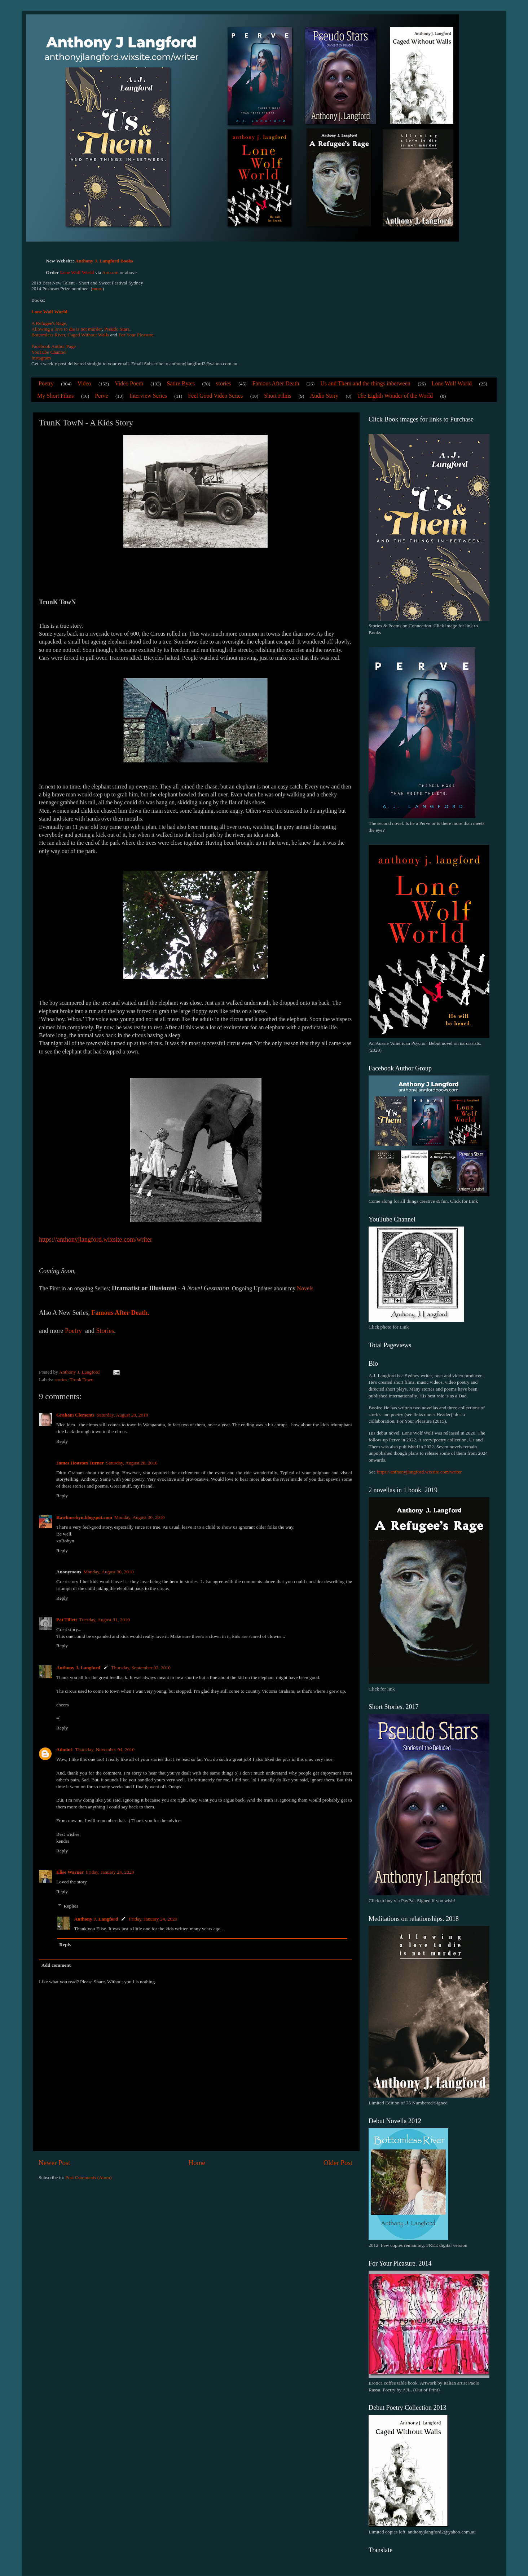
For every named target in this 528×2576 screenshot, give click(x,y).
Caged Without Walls (88, 334)
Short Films (277, 396)
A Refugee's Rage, (49, 323)
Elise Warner (70, 1872)
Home (197, 2162)
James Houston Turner (80, 1463)
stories (223, 383)
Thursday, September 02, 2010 (141, 1667)
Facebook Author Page (53, 346)
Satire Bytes (181, 383)
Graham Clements (75, 1415)
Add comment (56, 1965)
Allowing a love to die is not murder (66, 329)
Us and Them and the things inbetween (365, 383)
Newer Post (54, 2162)
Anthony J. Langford (78, 1667)
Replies (71, 1906)
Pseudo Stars (116, 329)
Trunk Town (81, 1379)
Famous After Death (275, 383)
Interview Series (148, 396)
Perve (101, 396)
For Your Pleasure (135, 334)
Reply (62, 1441)
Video (84, 383)
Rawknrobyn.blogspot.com (84, 1517)
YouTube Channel (49, 352)
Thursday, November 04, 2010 (105, 1749)
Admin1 (64, 1749)
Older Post (338, 2162)
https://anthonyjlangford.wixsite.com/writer (419, 1472)
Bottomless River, (48, 334)
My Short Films (55, 396)
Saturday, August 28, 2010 (122, 1415)
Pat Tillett (66, 1619)
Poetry (46, 383)
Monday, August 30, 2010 (139, 1517)
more (97, 288)
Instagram (41, 358)
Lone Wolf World (49, 311)
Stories (105, 1330)
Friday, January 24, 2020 (110, 1872)
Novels (305, 1288)
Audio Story (324, 396)
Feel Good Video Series (215, 396)
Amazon (110, 272)
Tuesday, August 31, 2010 (104, 1619)
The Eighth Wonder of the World (395, 396)
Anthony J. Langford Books (104, 261)
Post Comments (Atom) (88, 2177)
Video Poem (129, 383)
